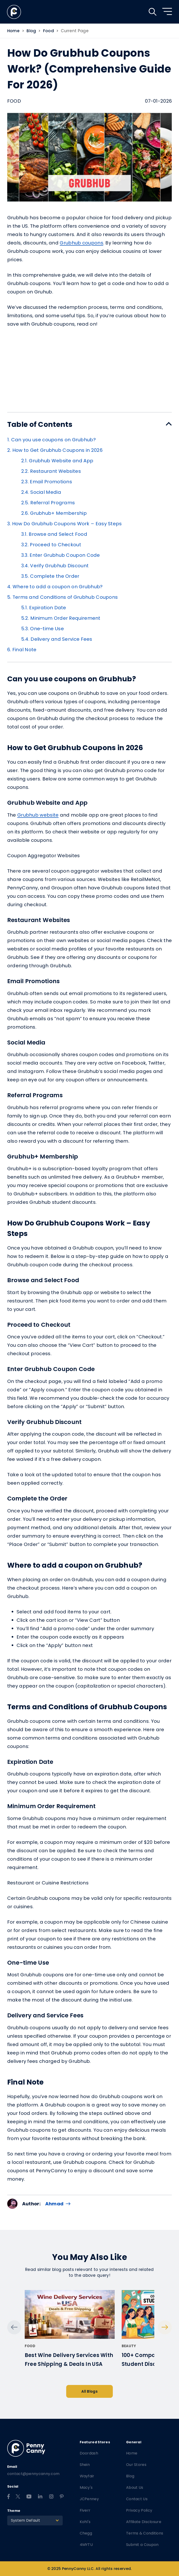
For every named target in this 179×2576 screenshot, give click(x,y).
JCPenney (89, 2499)
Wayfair (87, 2476)
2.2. (51, 471)
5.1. (43, 607)
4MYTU (86, 2544)
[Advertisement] (89, 367)
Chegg (86, 2533)
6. (22, 649)
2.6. (54, 513)
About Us (134, 2487)
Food (48, 31)
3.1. (54, 534)
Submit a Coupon (142, 2544)
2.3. (46, 481)
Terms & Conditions (144, 2533)
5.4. (56, 639)
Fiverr (85, 2510)
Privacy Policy (139, 2510)
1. (51, 439)
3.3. (60, 555)
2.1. (57, 460)
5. (62, 597)
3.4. (55, 565)
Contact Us (137, 2499)
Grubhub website (38, 815)
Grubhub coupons (81, 243)
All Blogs (89, 2391)
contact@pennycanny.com (33, 2473)
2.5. (48, 502)
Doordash (89, 2453)
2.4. (41, 492)
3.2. (51, 544)
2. (55, 450)
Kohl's (85, 2521)
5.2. (60, 618)
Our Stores (136, 2464)
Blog (31, 31)
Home (13, 31)
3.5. (50, 576)
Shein (85, 2464)
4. (55, 586)
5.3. (42, 628)
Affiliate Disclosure (143, 2521)
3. (65, 523)
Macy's (86, 2487)
